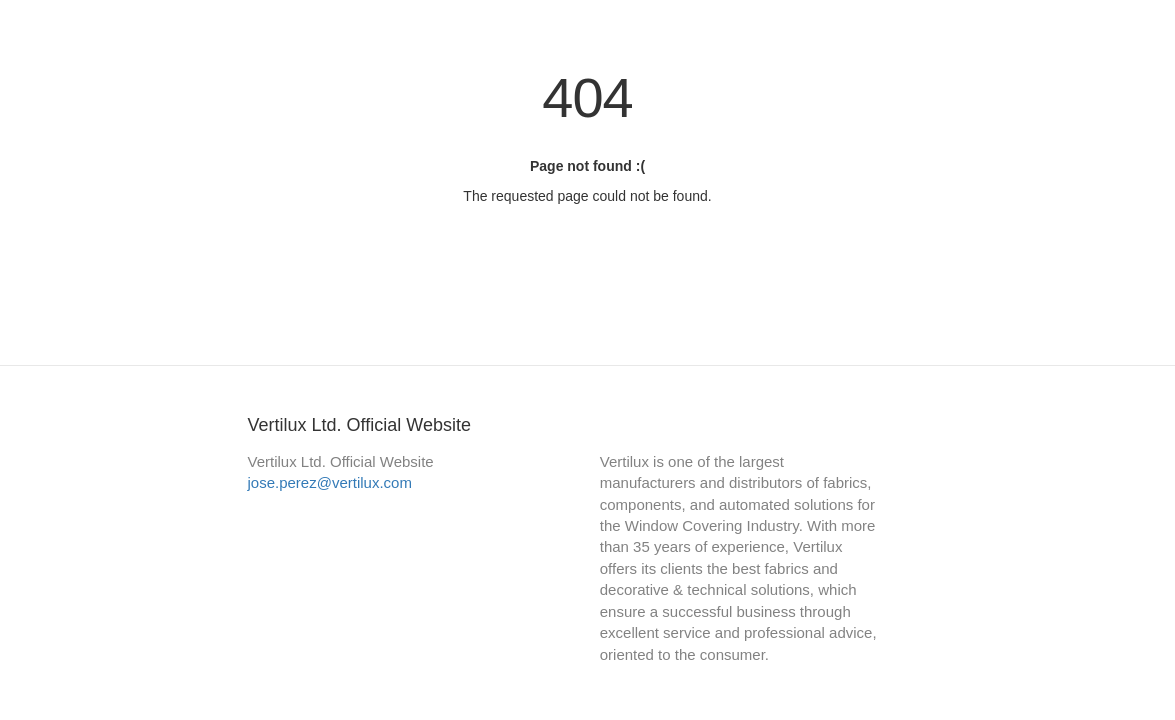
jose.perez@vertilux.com (330, 482)
